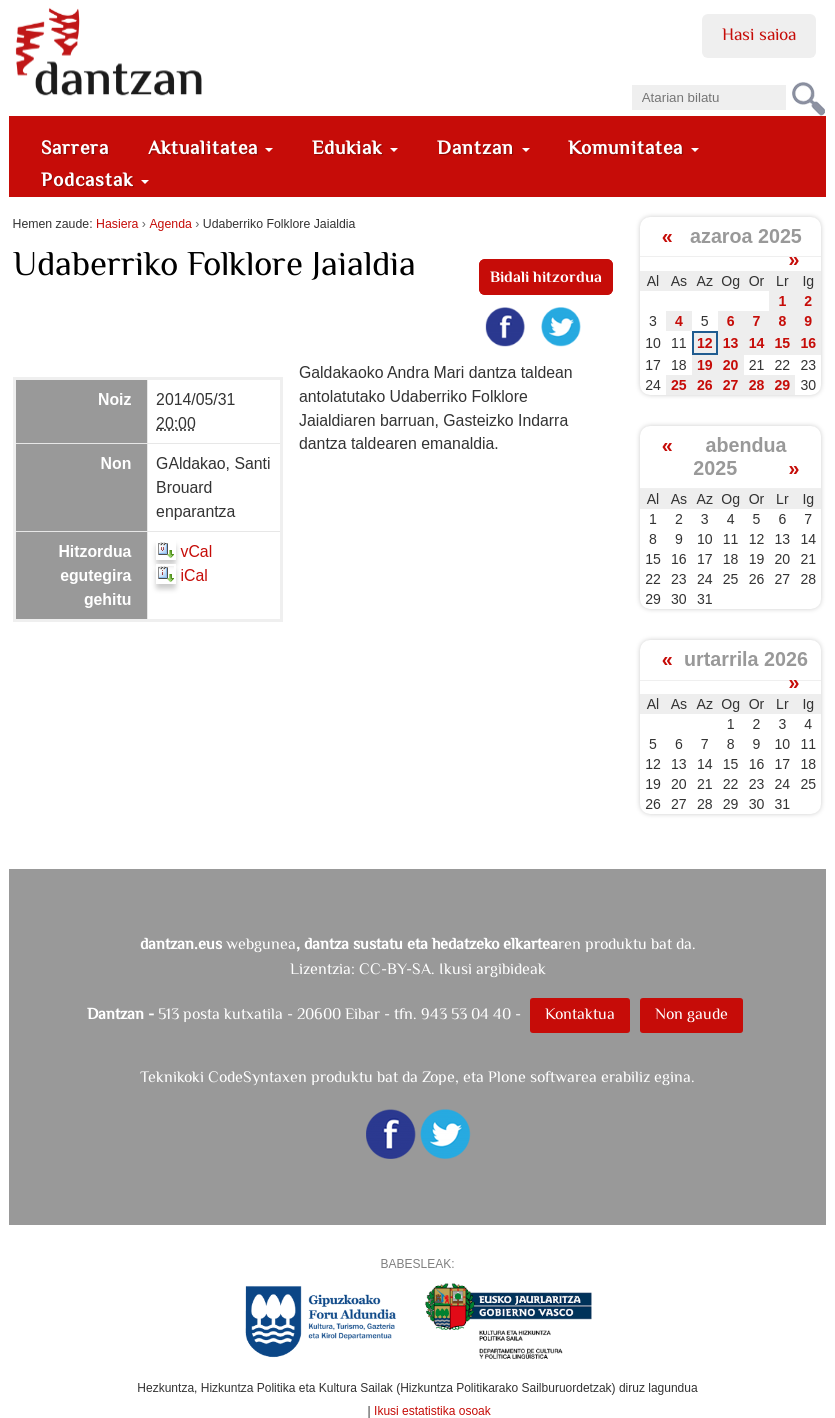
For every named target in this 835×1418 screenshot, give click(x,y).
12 (705, 343)
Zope (438, 1076)
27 (731, 385)
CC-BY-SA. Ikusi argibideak (452, 968)
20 (731, 365)
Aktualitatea (211, 147)
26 (705, 385)
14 (757, 343)
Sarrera (75, 147)
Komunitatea (633, 147)
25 (679, 385)
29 (783, 385)
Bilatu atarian (630, 78)
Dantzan (483, 147)
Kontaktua (580, 1013)
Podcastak (95, 179)
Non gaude (691, 1013)
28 (757, 385)
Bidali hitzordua (546, 276)
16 (808, 343)
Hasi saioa (758, 34)
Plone (507, 1076)
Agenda (170, 224)
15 (783, 343)
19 (705, 365)
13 (731, 343)
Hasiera (117, 224)
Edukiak (355, 147)
